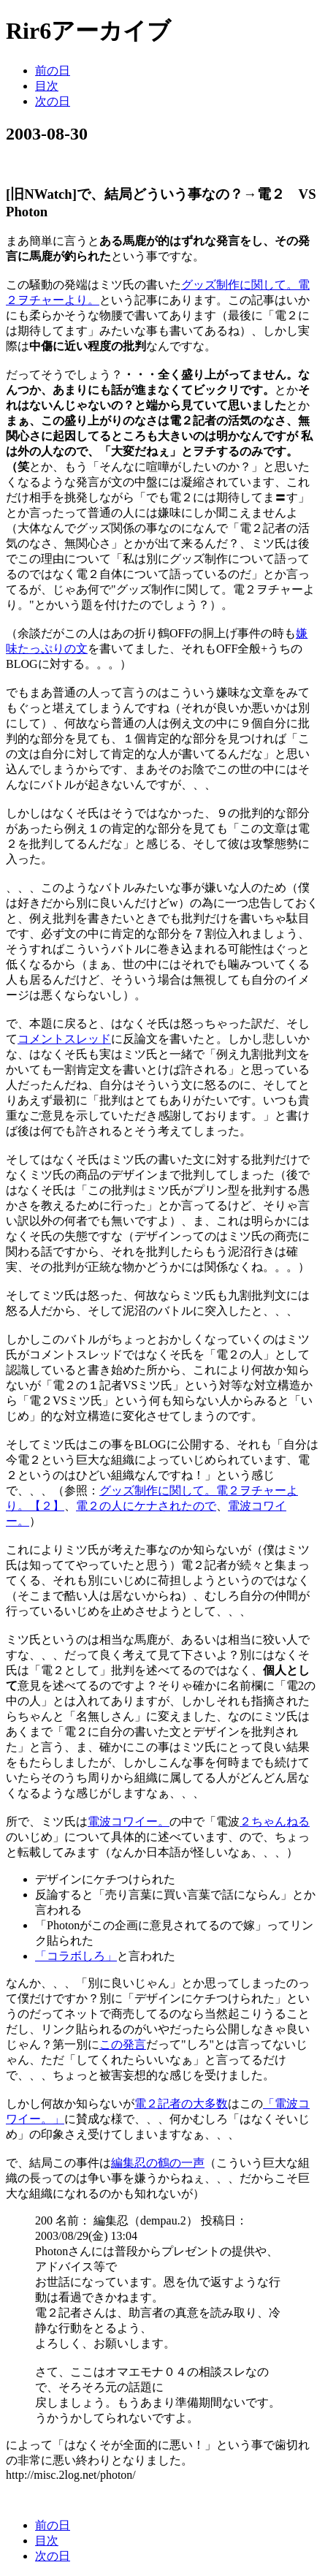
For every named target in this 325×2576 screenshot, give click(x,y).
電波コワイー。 (128, 1821)
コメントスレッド (64, 1039)
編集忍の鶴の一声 (157, 2163)
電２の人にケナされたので (146, 1506)
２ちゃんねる (275, 1821)
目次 (46, 86)
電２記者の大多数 (181, 2103)
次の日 (52, 101)
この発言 (122, 2044)
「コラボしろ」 (76, 1956)
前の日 (52, 70)
